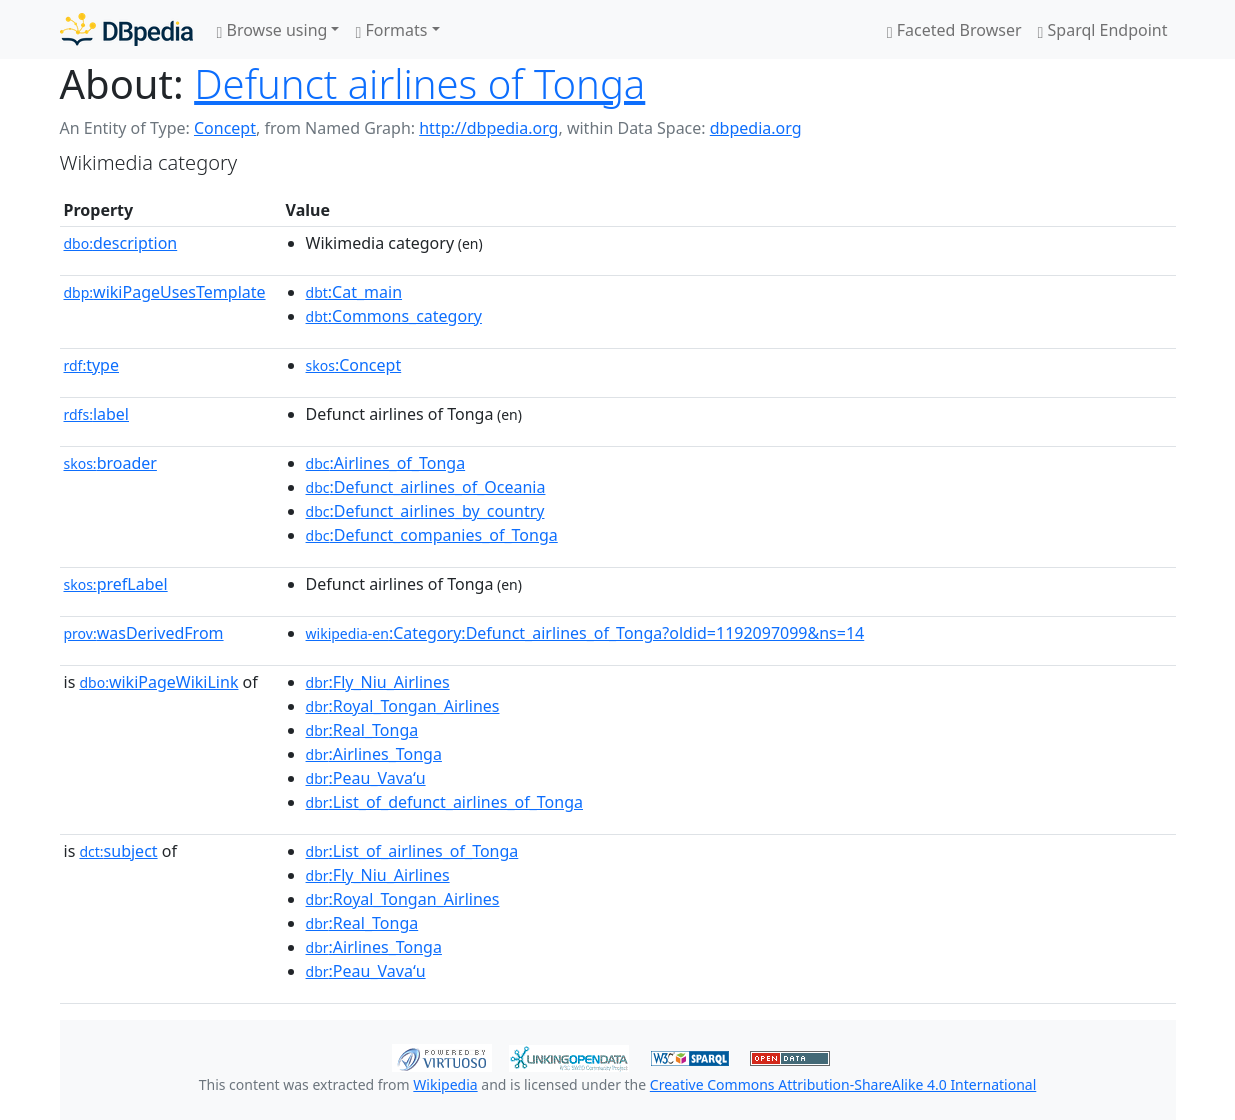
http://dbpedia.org (488, 128)
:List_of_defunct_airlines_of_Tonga (444, 802)
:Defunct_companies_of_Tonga (432, 535)
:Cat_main (354, 292)
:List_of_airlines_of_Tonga (412, 851)
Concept (225, 128)
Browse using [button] (272, 30)
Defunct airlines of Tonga (419, 83)
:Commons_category (394, 316)
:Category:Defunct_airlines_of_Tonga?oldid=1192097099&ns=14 (585, 633)
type (92, 365)
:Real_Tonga (362, 730)
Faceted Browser (954, 30)
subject (118, 851)
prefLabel (116, 584)
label (97, 414)
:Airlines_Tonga (374, 754)
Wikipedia (445, 1084)
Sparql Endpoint (1103, 30)
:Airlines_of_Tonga (386, 463)
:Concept (354, 365)
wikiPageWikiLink (158, 682)
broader (110, 463)
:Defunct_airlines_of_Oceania (426, 487)
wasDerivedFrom (144, 633)
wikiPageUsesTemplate (165, 292)
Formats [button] (391, 30)
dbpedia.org (756, 128)
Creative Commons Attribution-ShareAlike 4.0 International (843, 1084)
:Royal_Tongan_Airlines (403, 706)
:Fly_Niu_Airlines (378, 682)
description (121, 243)
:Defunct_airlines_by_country (425, 511)
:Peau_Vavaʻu (366, 778)
